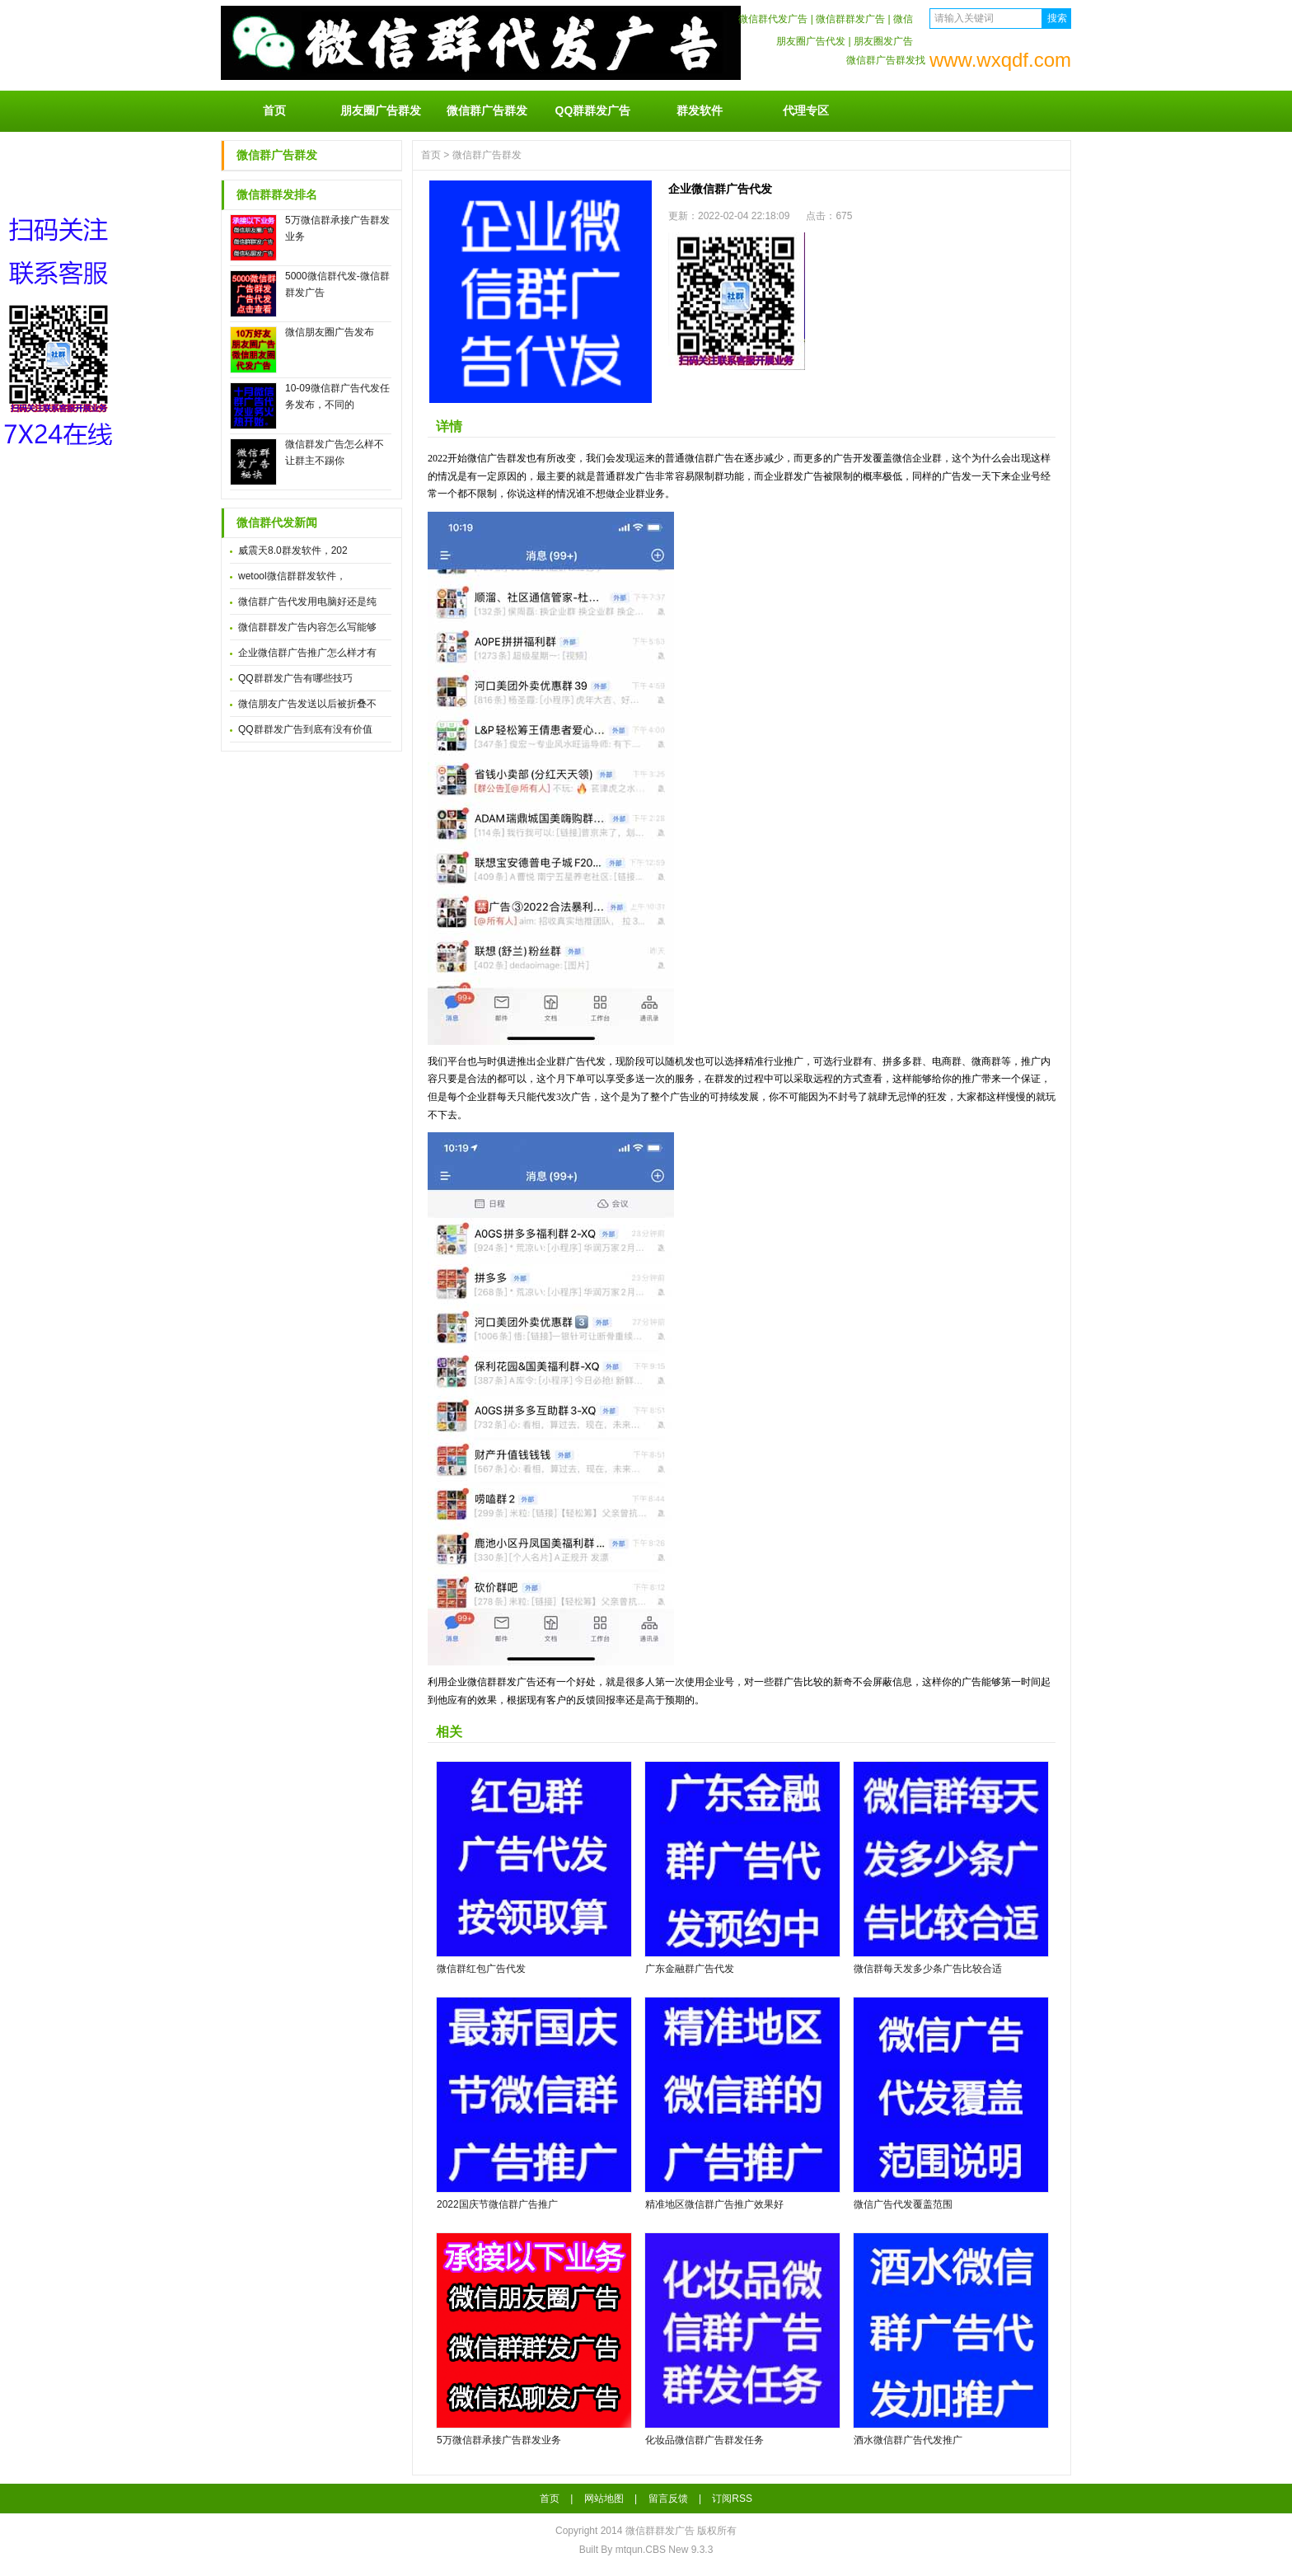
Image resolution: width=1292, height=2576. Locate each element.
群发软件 (699, 110)
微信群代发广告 (773, 19)
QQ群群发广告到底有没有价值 (305, 729)
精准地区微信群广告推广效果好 (714, 2204)
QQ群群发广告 (593, 110)
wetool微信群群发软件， (292, 576)
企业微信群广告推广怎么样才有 (307, 652)
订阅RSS (732, 2498)
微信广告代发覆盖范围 (903, 2204)
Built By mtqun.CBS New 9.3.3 (646, 2549)
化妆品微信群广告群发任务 (704, 2440)
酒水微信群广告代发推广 (908, 2440)
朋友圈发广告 (883, 41)
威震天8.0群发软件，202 (293, 550)
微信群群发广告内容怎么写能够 (307, 627)
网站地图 (604, 2498)
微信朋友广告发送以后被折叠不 (307, 704)
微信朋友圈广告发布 (329, 332)
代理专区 (806, 110)
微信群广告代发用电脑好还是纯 (307, 601)
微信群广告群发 (487, 110)
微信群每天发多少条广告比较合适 (928, 1968)
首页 (274, 110)
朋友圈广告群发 (380, 110)
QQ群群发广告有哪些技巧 (295, 678)
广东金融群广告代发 (689, 1968)
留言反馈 (668, 2498)
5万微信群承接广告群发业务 (499, 2440)
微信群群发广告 (850, 19)
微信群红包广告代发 (481, 1968)
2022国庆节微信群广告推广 (497, 2204)
